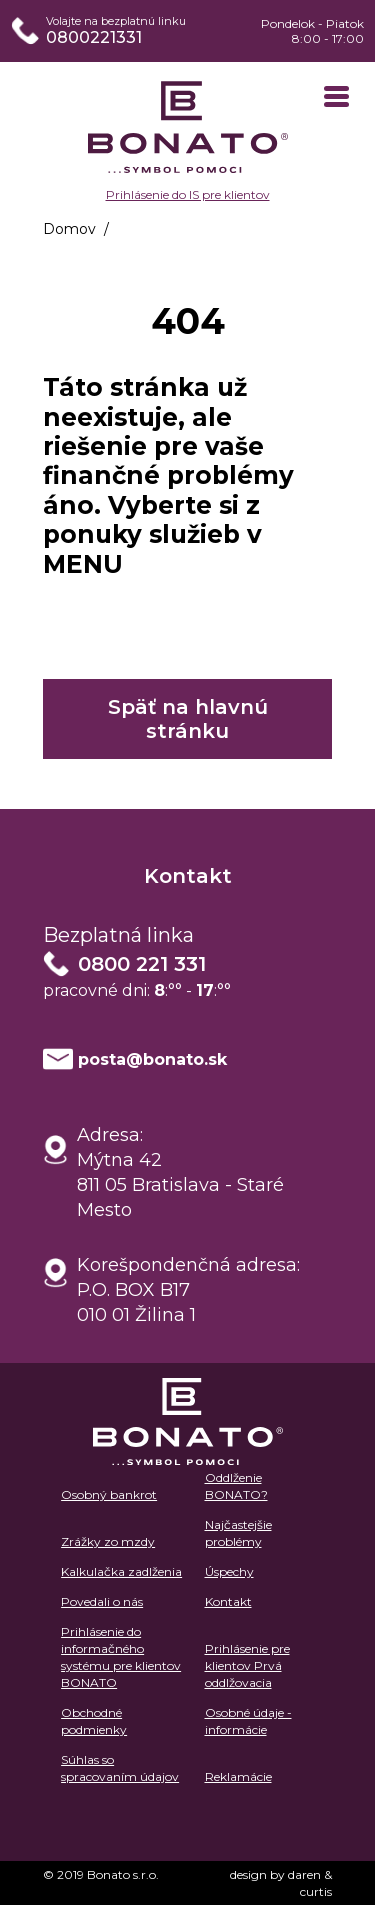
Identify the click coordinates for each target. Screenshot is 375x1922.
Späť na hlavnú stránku (188, 719)
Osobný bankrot (109, 1494)
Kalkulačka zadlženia (121, 1571)
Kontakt (228, 1601)
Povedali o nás (102, 1601)
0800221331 (94, 37)
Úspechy (229, 1571)
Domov (69, 229)
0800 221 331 (142, 964)
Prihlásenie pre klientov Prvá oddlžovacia (247, 1665)
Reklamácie (238, 1776)
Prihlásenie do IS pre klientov (188, 194)
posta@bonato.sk (152, 1059)
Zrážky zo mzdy (108, 1541)
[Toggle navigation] (336, 98)
